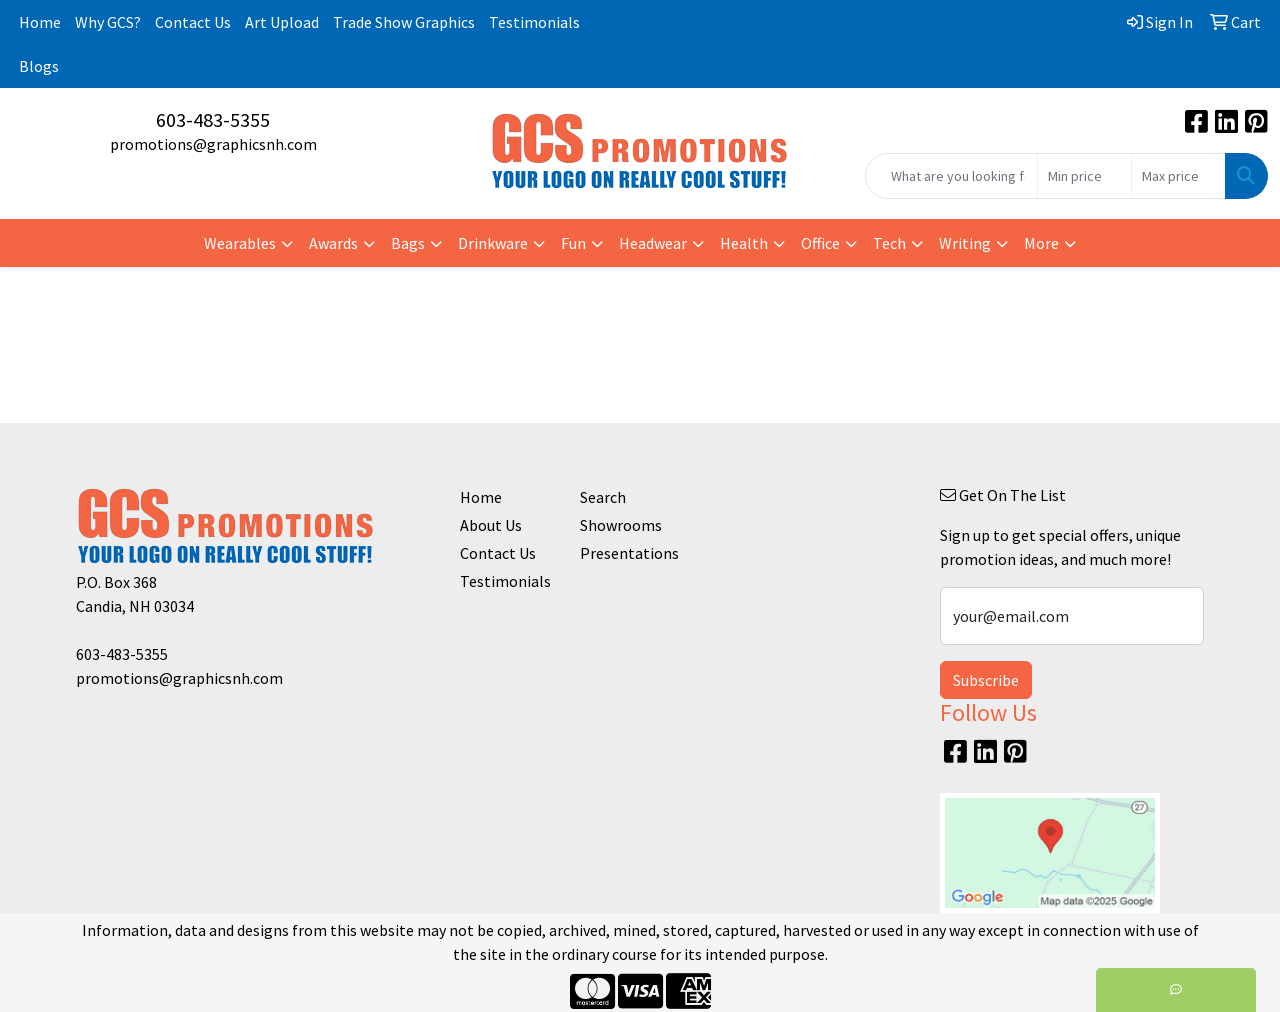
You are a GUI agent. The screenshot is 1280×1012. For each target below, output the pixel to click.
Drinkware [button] (493, 243)
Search (603, 497)
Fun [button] (573, 243)
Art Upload (282, 22)
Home (40, 22)
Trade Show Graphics (404, 22)
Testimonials (534, 22)
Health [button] (744, 243)
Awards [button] (333, 243)
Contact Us (193, 22)
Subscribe (986, 680)
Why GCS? (108, 22)
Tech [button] (889, 243)
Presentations (628, 553)
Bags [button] (408, 243)
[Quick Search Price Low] (1084, 176)
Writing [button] (965, 243)
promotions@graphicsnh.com (213, 144)
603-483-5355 (213, 119)
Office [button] (820, 243)
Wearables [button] (240, 243)
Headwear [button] (653, 243)
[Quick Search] (951, 176)
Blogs (39, 66)
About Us (491, 525)
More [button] (1041, 243)
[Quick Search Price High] (1178, 176)
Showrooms (621, 525)
